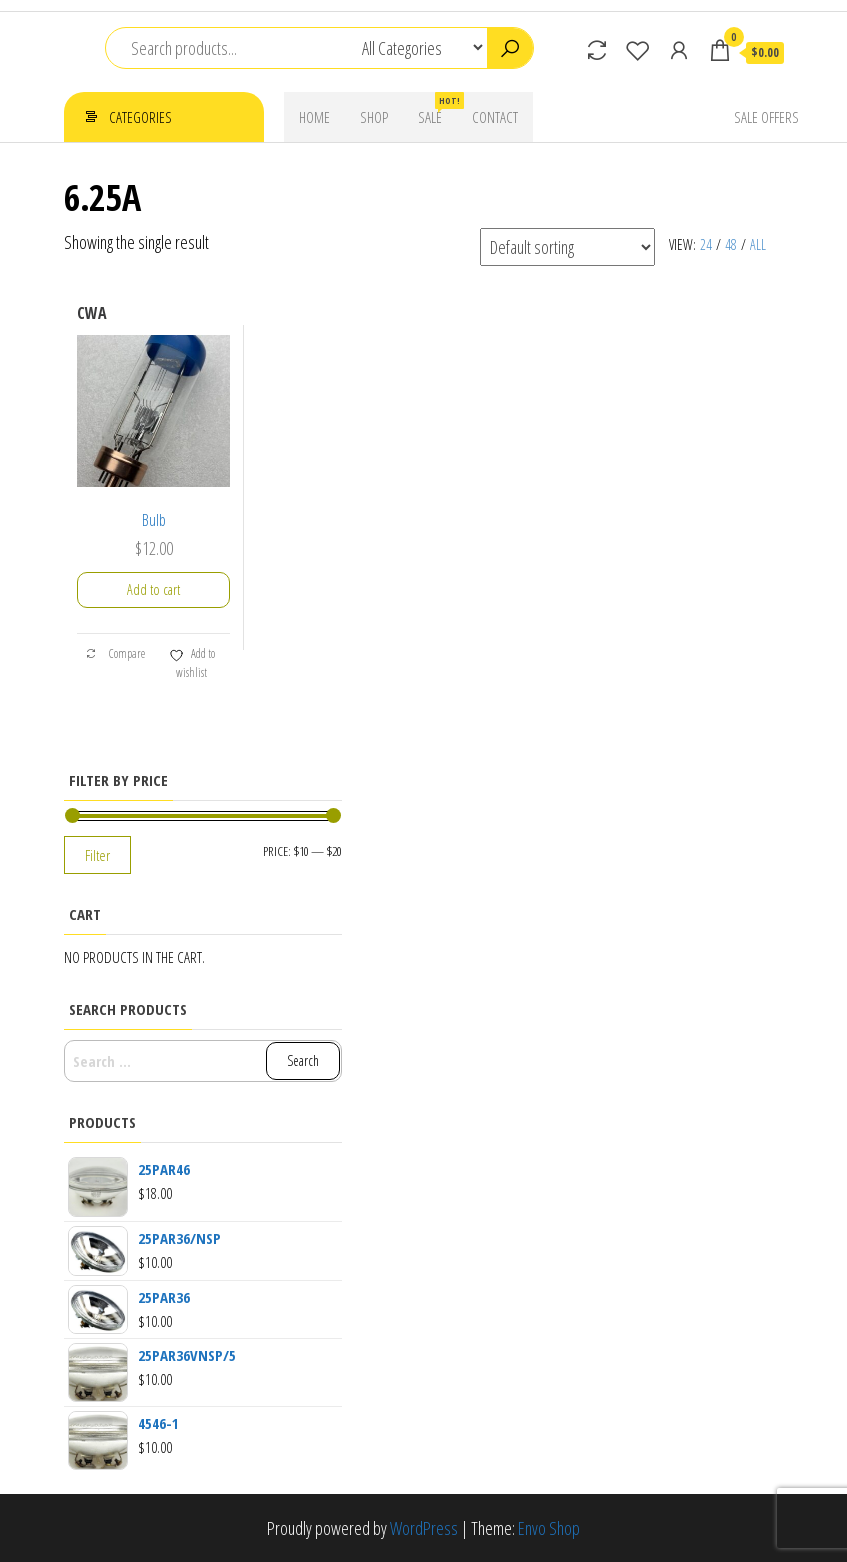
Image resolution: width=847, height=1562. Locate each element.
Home (314, 117)
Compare (115, 653)
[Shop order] (567, 247)
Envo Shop (549, 1528)
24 (706, 244)
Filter (97, 855)
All (758, 244)
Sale (437, 109)
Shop (374, 117)
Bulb (154, 520)
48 (731, 244)
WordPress (424, 1528)
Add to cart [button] (153, 589)
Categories (140, 117)
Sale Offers (766, 117)
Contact (495, 117)
